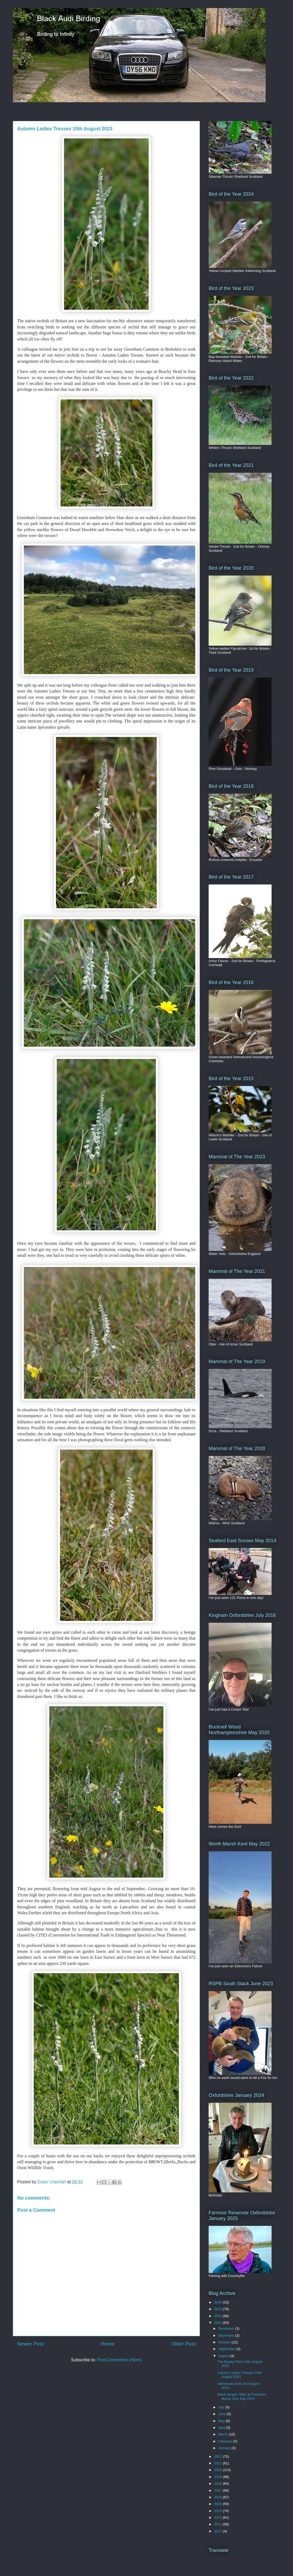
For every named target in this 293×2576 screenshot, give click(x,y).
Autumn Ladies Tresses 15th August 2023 (239, 2375)
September (227, 2349)
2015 (218, 2504)
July (222, 2407)
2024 (218, 2316)
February (225, 2441)
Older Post (183, 2344)
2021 (218, 2463)
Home (107, 2344)
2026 (218, 2302)
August (224, 2356)
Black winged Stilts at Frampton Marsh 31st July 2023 (241, 2396)
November (226, 2335)
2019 (218, 2477)
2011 (218, 2531)
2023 (218, 2323)
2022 (218, 2456)
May (222, 2421)
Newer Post (30, 2344)
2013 (218, 2518)
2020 (218, 2470)
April (222, 2428)
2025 (218, 2309)
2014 (218, 2511)
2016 (218, 2497)
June (222, 2414)
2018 (218, 2484)
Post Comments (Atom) (119, 2360)
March (223, 2434)
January (225, 2448)
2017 (218, 2490)
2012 (218, 2524)
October (225, 2342)
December (226, 2329)
